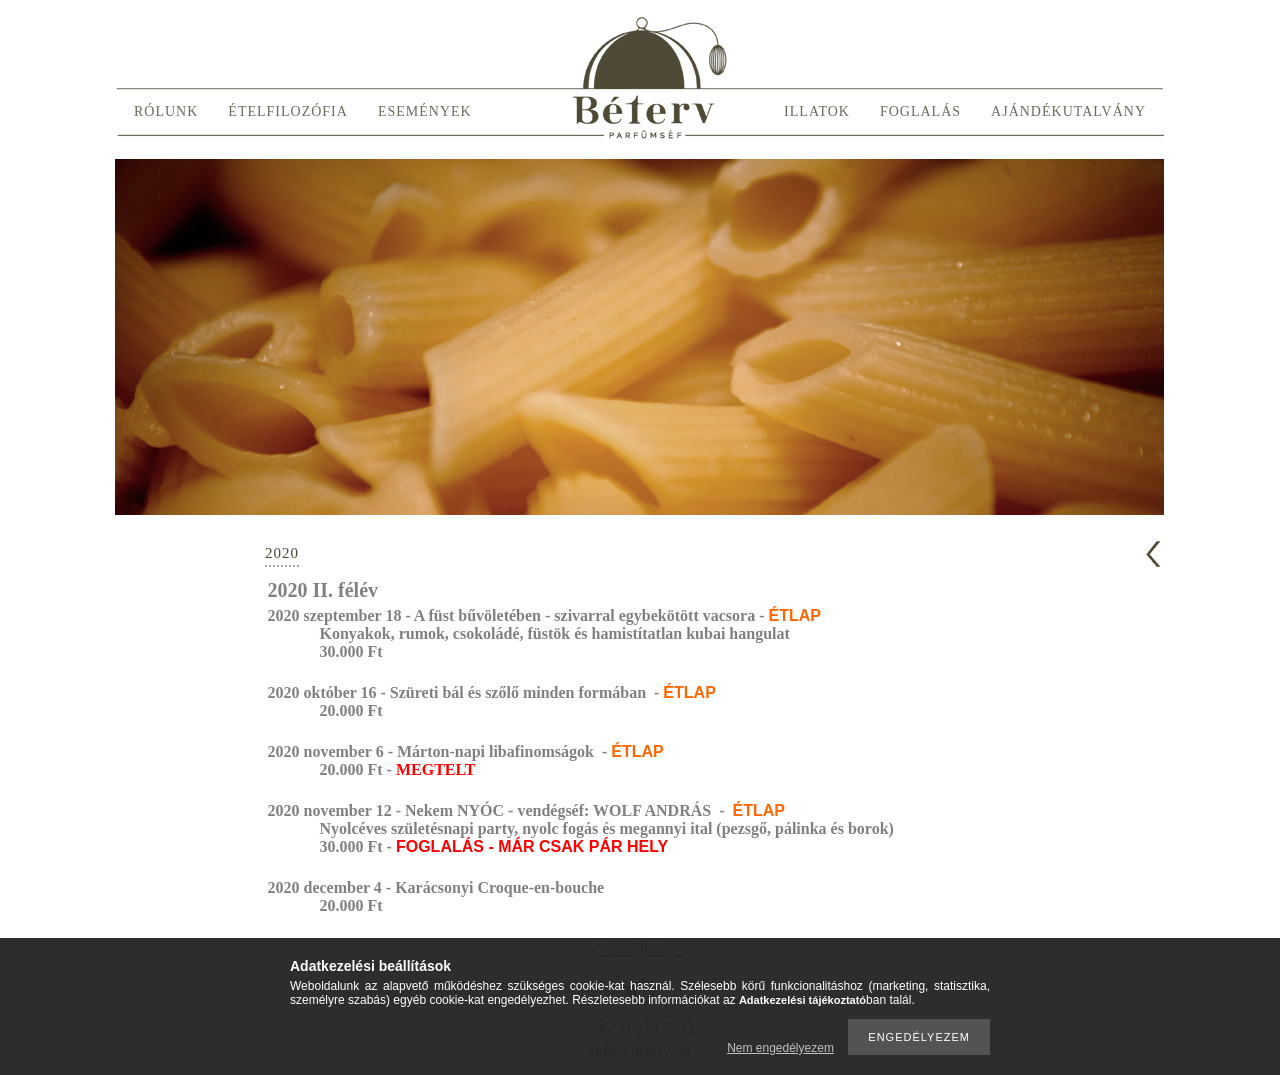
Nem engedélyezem (780, 1048)
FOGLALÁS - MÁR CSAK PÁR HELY (532, 846)
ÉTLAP (794, 615)
